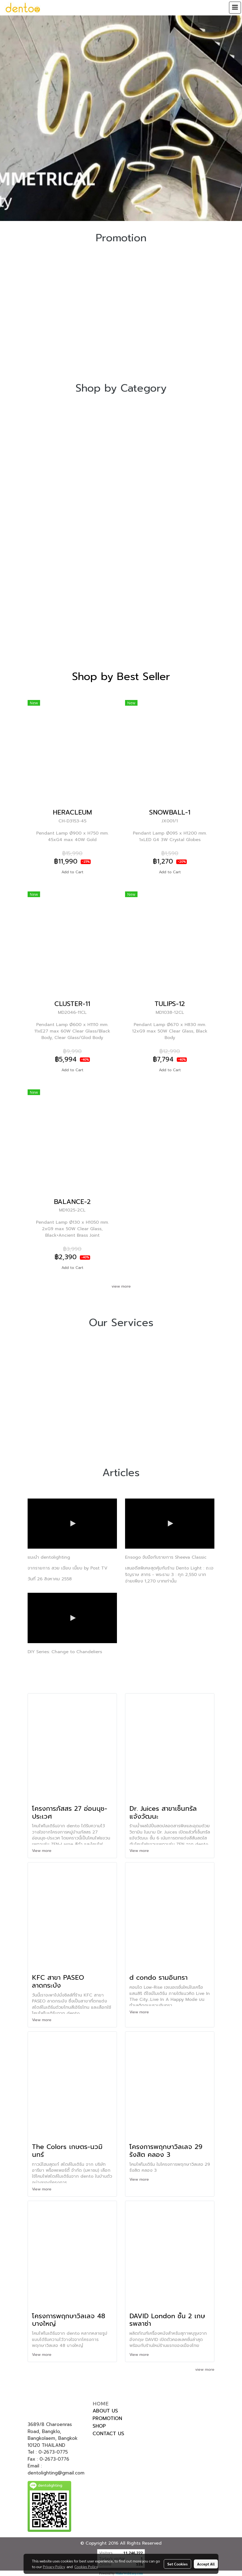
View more (42, 1851)
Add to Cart (72, 872)
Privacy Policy (54, 2566)
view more (121, 1286)
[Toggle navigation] (235, 8)
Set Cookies (177, 2563)
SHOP (99, 2426)
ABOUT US (105, 2411)
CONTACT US (108, 2433)
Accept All (206, 2563)
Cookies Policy (86, 2566)
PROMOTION (107, 2418)
